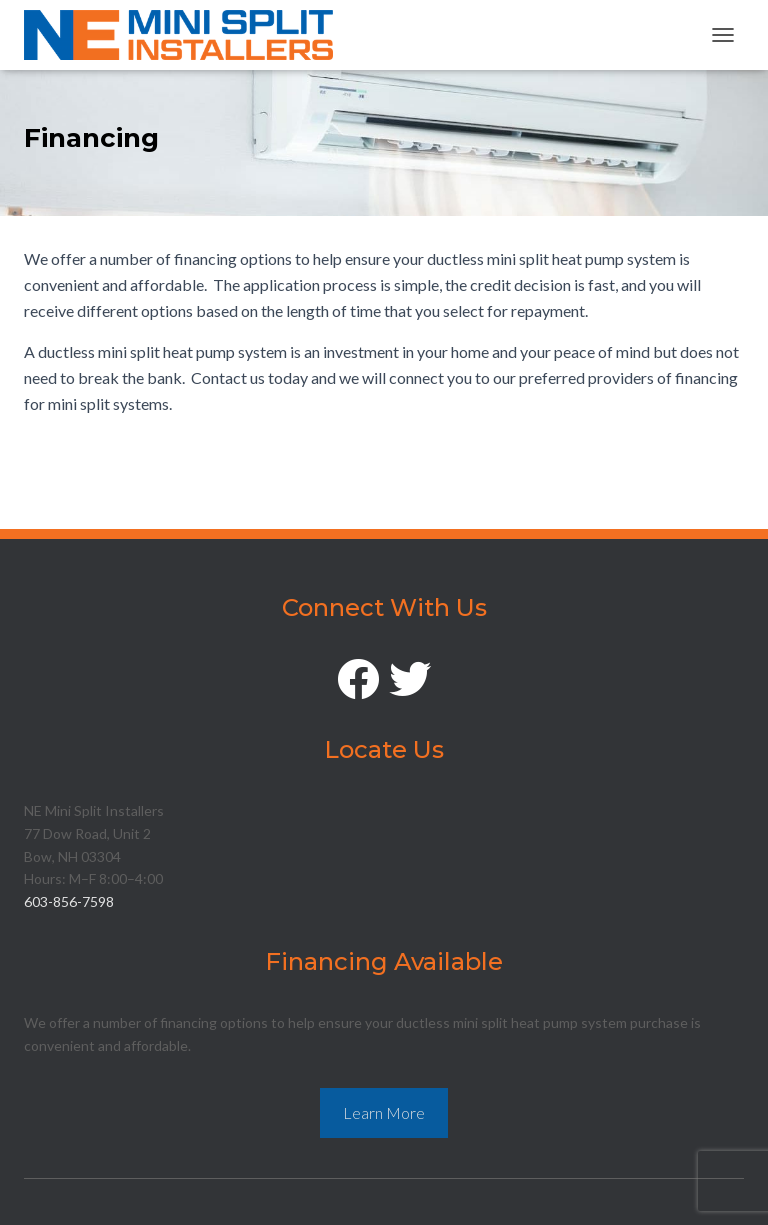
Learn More (384, 1112)
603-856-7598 (69, 901)
